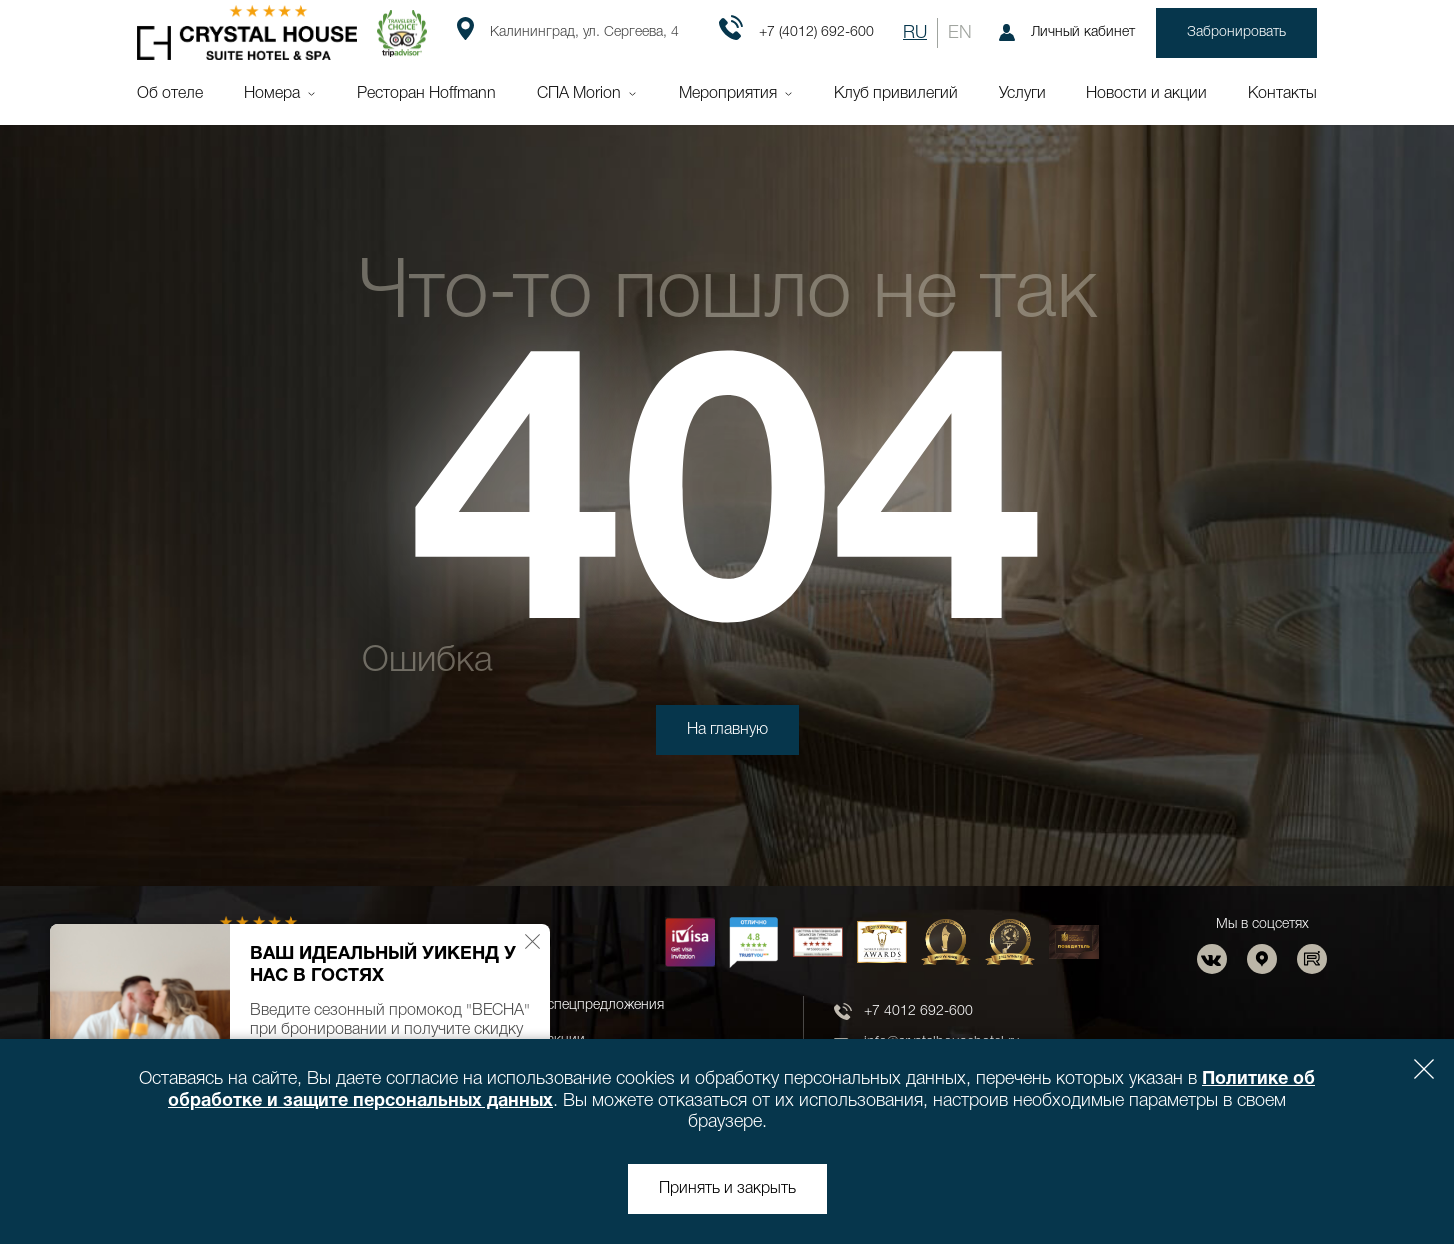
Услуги (1022, 94)
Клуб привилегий (896, 94)
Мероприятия (728, 94)
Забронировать (1236, 32)
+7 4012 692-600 (918, 1011)
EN (960, 33)
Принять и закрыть (727, 1189)
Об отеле (170, 94)
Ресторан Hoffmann (426, 94)
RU (915, 33)
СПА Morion (579, 94)
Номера (272, 94)
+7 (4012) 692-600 (796, 33)
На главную (727, 730)
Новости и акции (1146, 94)
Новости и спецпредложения (570, 1005)
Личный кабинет (1067, 32)
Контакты (1282, 94)
